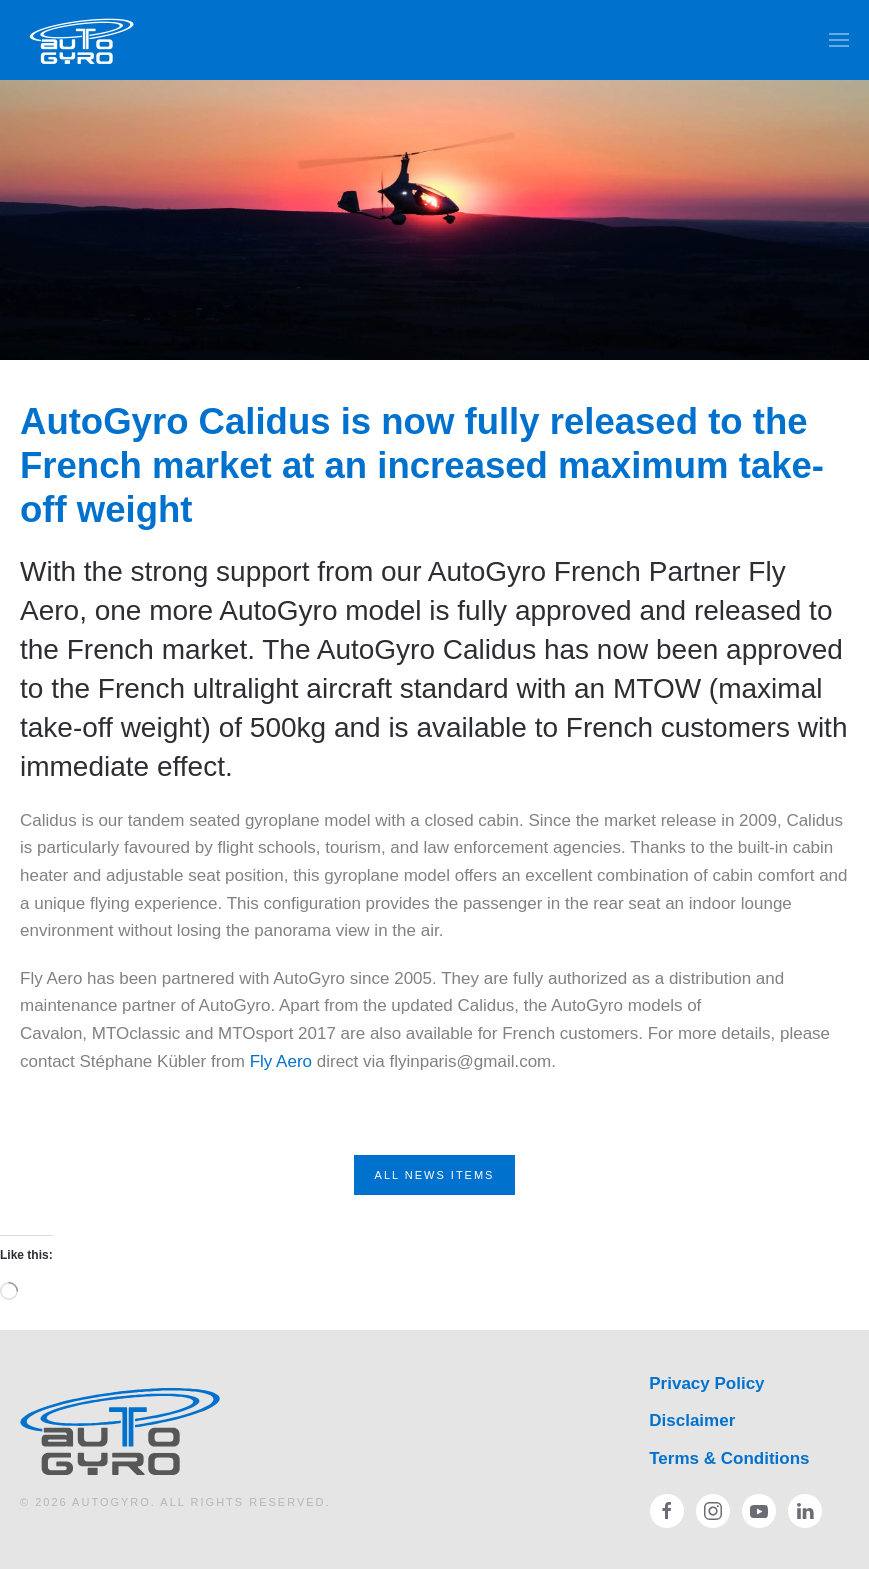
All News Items (435, 1175)
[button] (839, 40)
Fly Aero (283, 1061)
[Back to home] (82, 40)
